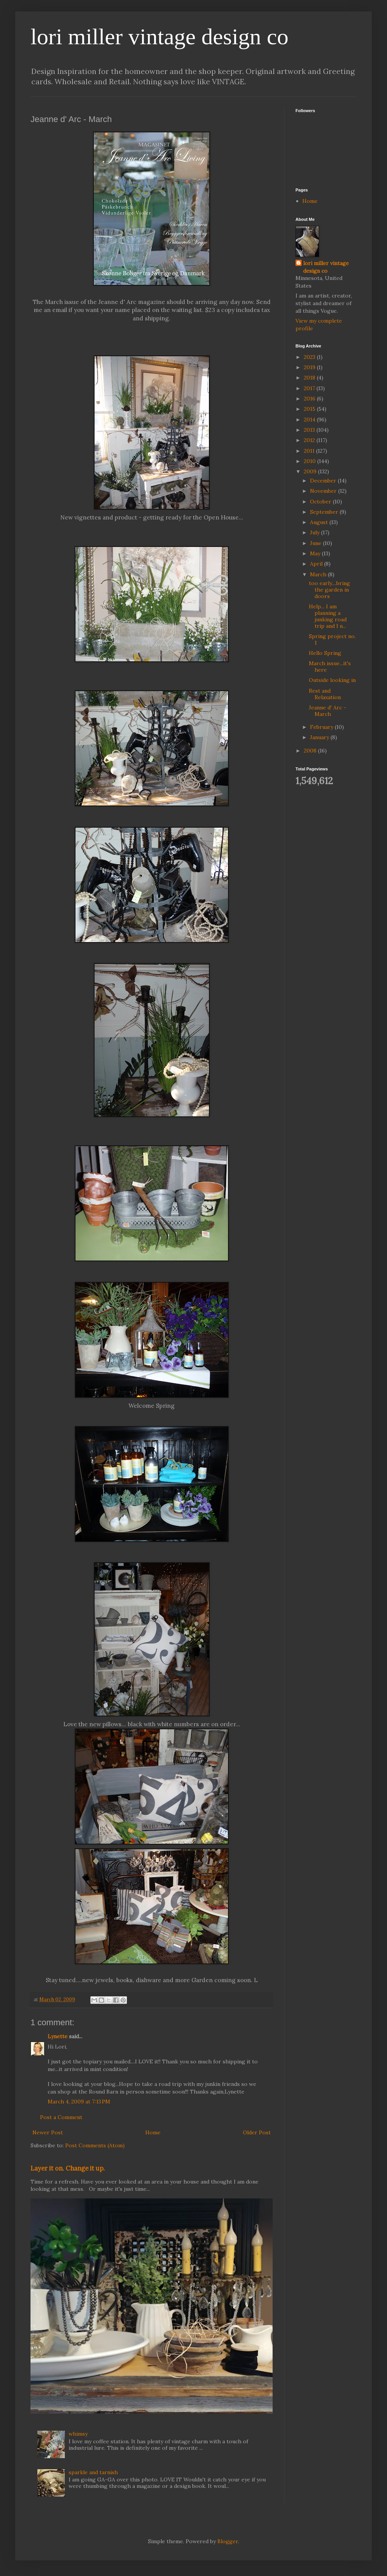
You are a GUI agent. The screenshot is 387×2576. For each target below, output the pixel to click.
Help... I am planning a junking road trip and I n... (328, 616)
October (321, 501)
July (315, 532)
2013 (310, 429)
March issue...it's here (330, 666)
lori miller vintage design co (160, 36)
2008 (311, 750)
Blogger (227, 2541)
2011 (310, 450)
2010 (310, 461)
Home (153, 2132)
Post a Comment (61, 2117)
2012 (310, 440)
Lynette (57, 2036)
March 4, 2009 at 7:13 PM (79, 2101)
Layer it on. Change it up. (68, 2168)
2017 (310, 388)
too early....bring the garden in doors (329, 590)
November (324, 490)
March (319, 574)
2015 (310, 408)
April (317, 563)
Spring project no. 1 (332, 639)
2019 (310, 367)
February (322, 727)
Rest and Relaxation (325, 694)
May (316, 553)
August (319, 522)
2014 (310, 419)
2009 (311, 471)
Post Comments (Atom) (95, 2145)
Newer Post (47, 2132)
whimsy (78, 2433)
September (325, 511)
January (320, 737)
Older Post (257, 2132)
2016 (310, 398)
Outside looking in (332, 680)
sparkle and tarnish (93, 2472)
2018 (310, 377)
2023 (310, 357)
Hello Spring (325, 653)
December (324, 480)
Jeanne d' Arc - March (327, 710)
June (316, 543)
